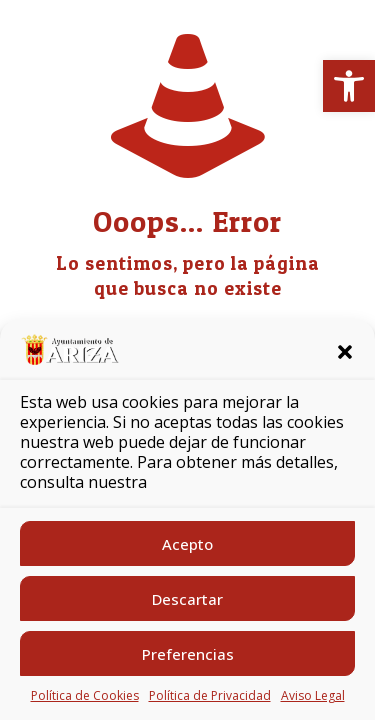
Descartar (187, 599)
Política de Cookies (85, 695)
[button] (349, 86)
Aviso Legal (313, 695)
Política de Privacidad (210, 695)
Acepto (187, 544)
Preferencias (188, 654)
